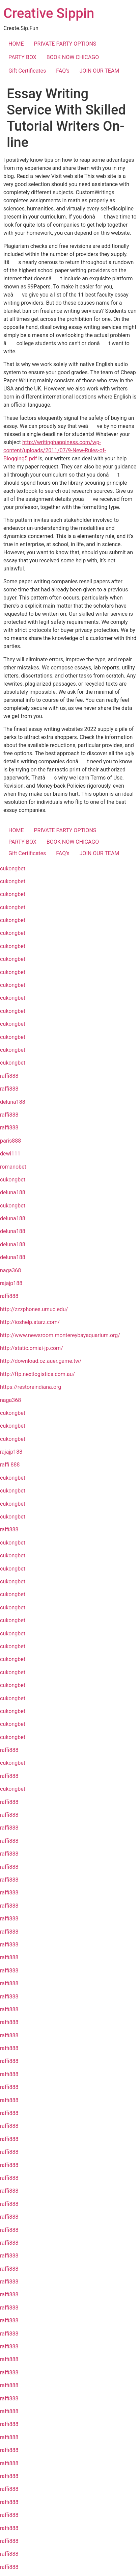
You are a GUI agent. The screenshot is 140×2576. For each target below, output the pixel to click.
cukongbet (12, 868)
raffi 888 (10, 1464)
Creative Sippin (48, 13)
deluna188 (12, 1102)
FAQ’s (62, 71)
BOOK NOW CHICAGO (73, 57)
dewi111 (10, 1153)
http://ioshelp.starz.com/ (30, 1322)
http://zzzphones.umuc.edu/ (34, 1309)
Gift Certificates (27, 71)
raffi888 (9, 1076)
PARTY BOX (22, 57)
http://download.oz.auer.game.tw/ (41, 1361)
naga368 (10, 1270)
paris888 (10, 1141)
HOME (16, 44)
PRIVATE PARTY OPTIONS (65, 44)
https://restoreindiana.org (30, 1387)
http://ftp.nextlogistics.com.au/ (37, 1374)
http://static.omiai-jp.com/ (31, 1348)
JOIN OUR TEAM (99, 71)
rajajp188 (11, 1283)
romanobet (13, 1167)
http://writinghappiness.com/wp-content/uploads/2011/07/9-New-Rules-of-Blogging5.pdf (54, 450)
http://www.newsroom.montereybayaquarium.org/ (60, 1335)
